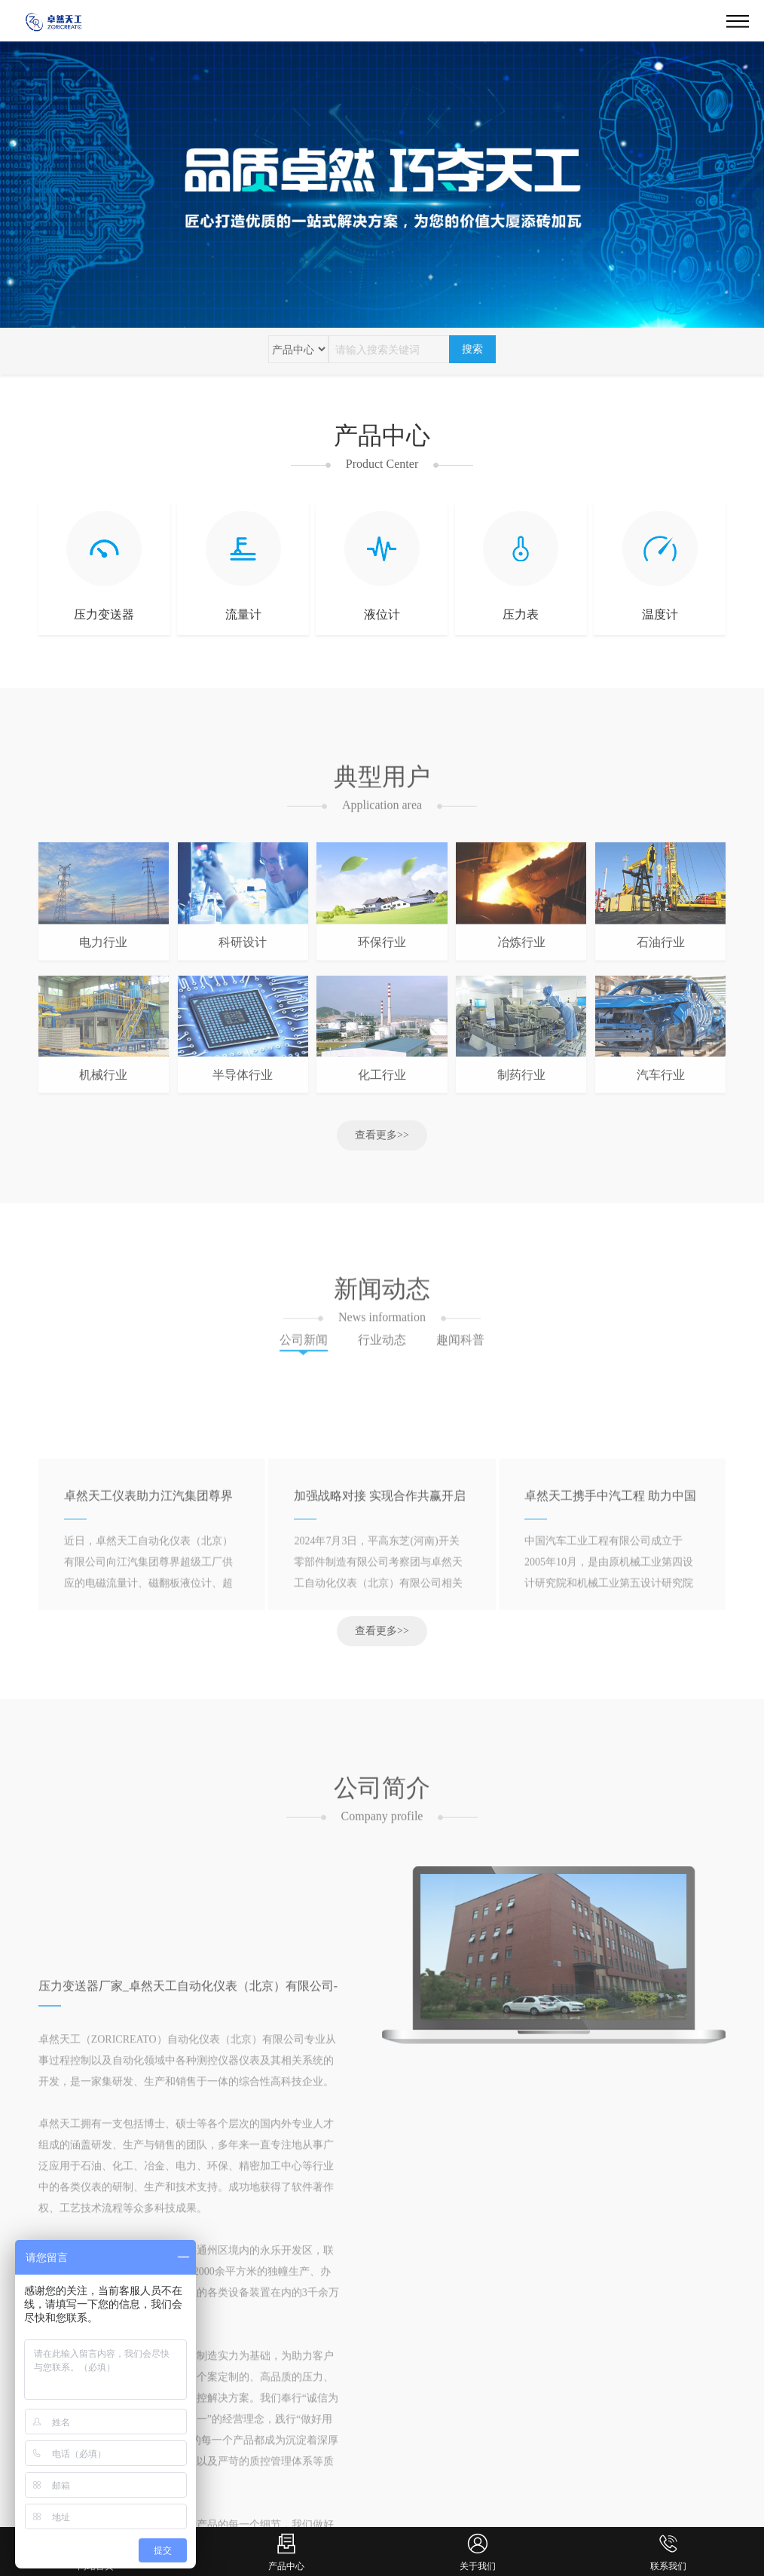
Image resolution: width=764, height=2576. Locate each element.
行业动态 (382, 1350)
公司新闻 (304, 1350)
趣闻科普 (460, 1350)
